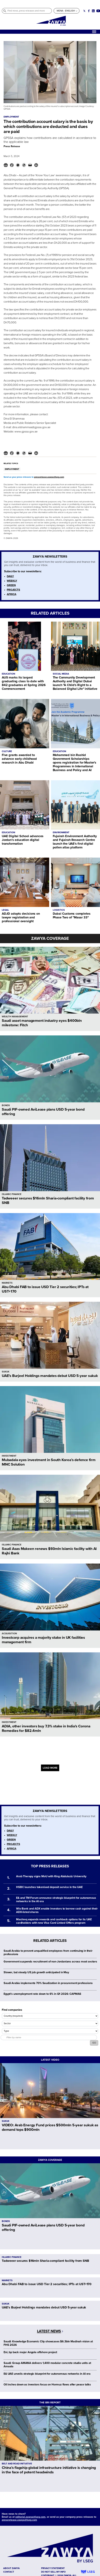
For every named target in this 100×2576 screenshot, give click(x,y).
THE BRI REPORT (50, 2402)
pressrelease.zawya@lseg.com (49, 477)
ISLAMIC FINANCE (11, 1194)
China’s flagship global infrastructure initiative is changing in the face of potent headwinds (49, 2469)
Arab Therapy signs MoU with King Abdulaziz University (51, 1876)
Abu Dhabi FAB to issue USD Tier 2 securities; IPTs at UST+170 (46, 2284)
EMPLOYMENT (12, 469)
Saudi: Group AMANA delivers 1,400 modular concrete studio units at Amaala (47, 2364)
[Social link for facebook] (88, 11)
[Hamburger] (94, 32)
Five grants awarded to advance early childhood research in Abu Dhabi (19, 758)
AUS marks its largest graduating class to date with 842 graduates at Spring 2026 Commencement (24, 683)
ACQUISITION (9, 1633)
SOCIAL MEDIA (61, 673)
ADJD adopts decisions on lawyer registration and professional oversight (21, 917)
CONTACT (8, 2571)
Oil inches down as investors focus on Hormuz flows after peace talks (47, 2384)
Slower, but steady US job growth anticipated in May (36, 1972)
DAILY (10, 576)
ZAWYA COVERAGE (50, 938)
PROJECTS (13, 589)
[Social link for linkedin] (93, 11)
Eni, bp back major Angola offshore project (30, 2352)
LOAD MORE (50, 1767)
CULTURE (7, 751)
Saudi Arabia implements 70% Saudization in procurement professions (48, 1983)
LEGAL (5, 910)
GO (94, 2042)
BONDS (6, 1105)
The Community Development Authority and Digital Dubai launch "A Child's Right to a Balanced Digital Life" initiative (75, 683)
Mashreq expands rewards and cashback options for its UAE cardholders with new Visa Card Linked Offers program (54, 1921)
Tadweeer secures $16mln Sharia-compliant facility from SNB (45, 2261)
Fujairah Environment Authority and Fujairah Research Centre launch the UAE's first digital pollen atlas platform (75, 841)
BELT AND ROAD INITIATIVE (17, 2463)
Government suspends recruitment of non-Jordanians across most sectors (50, 1961)
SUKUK (5, 1371)
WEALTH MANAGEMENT (15, 1016)
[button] (6, 165)
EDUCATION (8, 673)
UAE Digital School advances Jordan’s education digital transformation (22, 840)
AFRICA (11, 594)
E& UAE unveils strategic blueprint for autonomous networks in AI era (47, 2374)
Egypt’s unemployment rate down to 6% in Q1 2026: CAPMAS (42, 1994)
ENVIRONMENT (61, 832)
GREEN (11, 585)
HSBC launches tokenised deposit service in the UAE (49, 1887)
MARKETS (7, 1282)
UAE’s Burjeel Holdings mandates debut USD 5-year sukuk (50, 1376)
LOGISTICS (59, 910)
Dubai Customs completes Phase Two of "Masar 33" (72, 915)
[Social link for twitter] (84, 11)
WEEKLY (12, 580)
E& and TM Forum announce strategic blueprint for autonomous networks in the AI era (56, 1899)
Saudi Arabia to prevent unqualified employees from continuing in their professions (48, 1952)
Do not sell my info (53, 2571)
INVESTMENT (9, 1455)
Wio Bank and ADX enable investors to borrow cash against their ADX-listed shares (57, 1910)
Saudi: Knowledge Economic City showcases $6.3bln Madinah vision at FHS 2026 (48, 2343)
